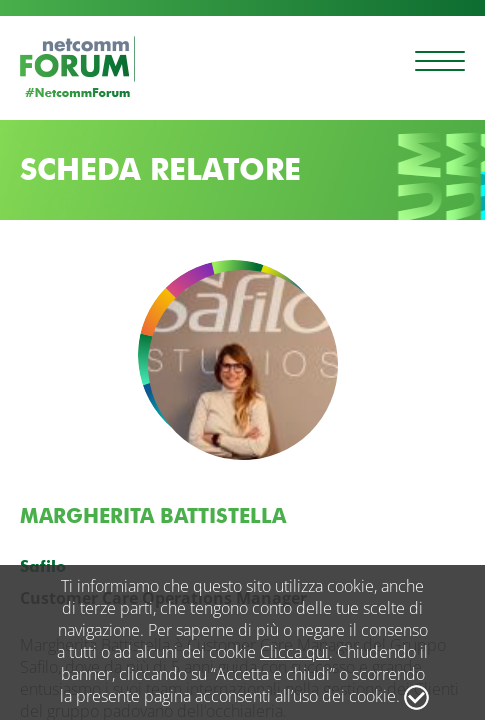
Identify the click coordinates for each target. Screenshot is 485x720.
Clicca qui (294, 652)
